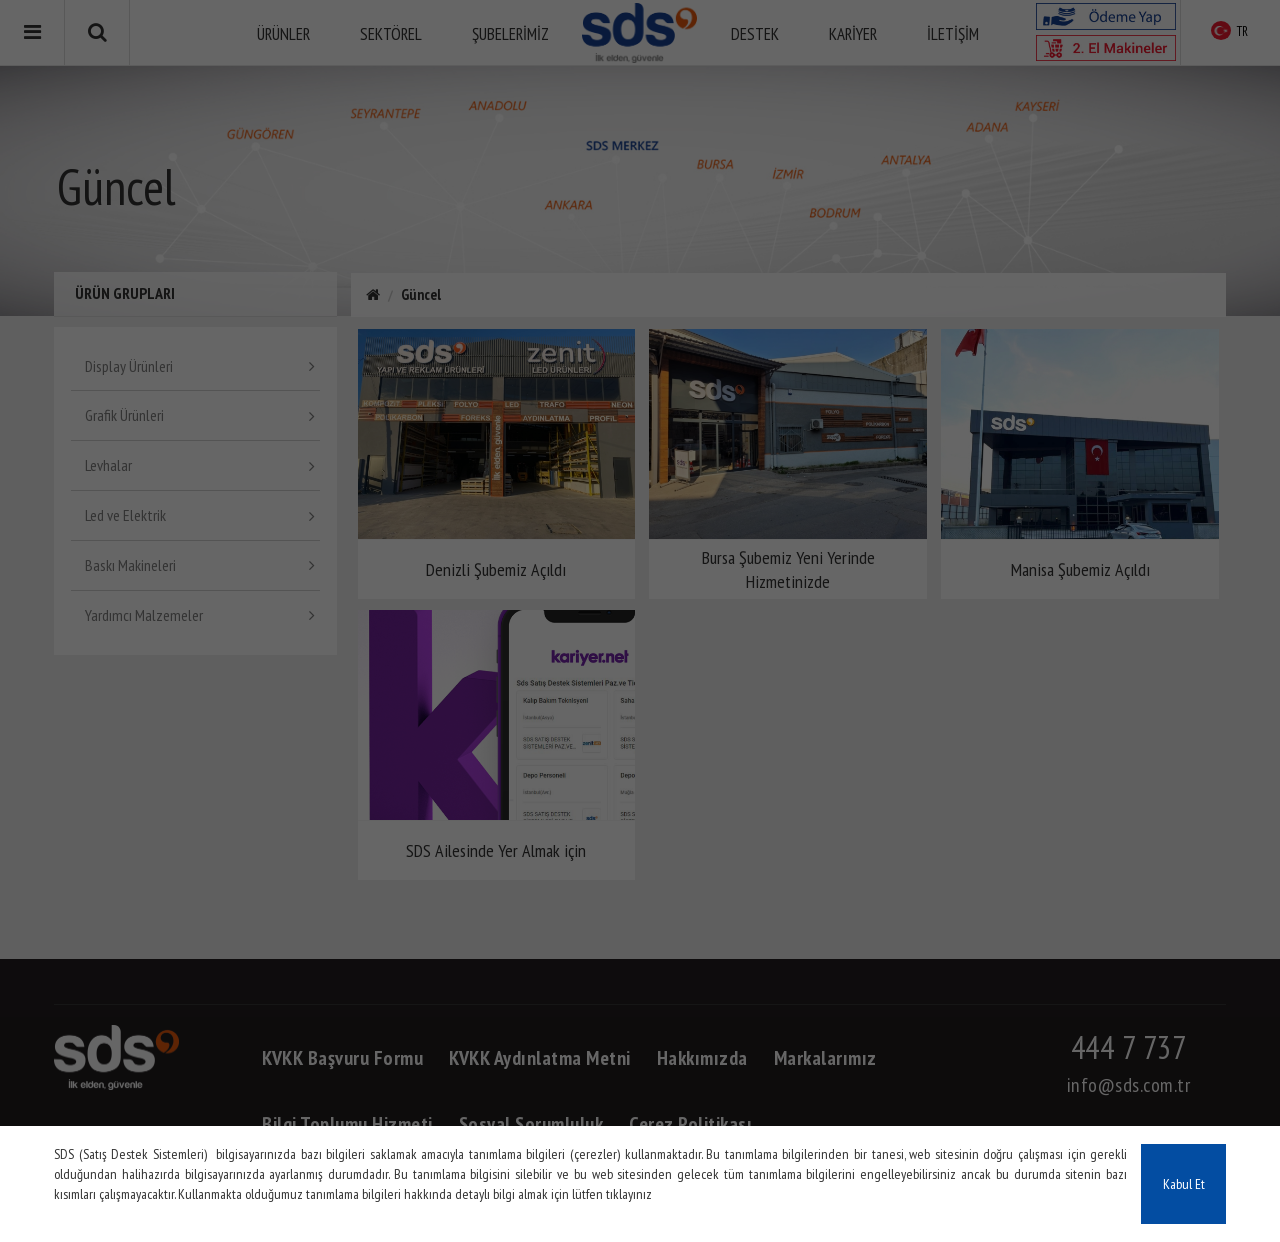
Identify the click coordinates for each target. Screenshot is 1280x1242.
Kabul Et (1184, 1184)
